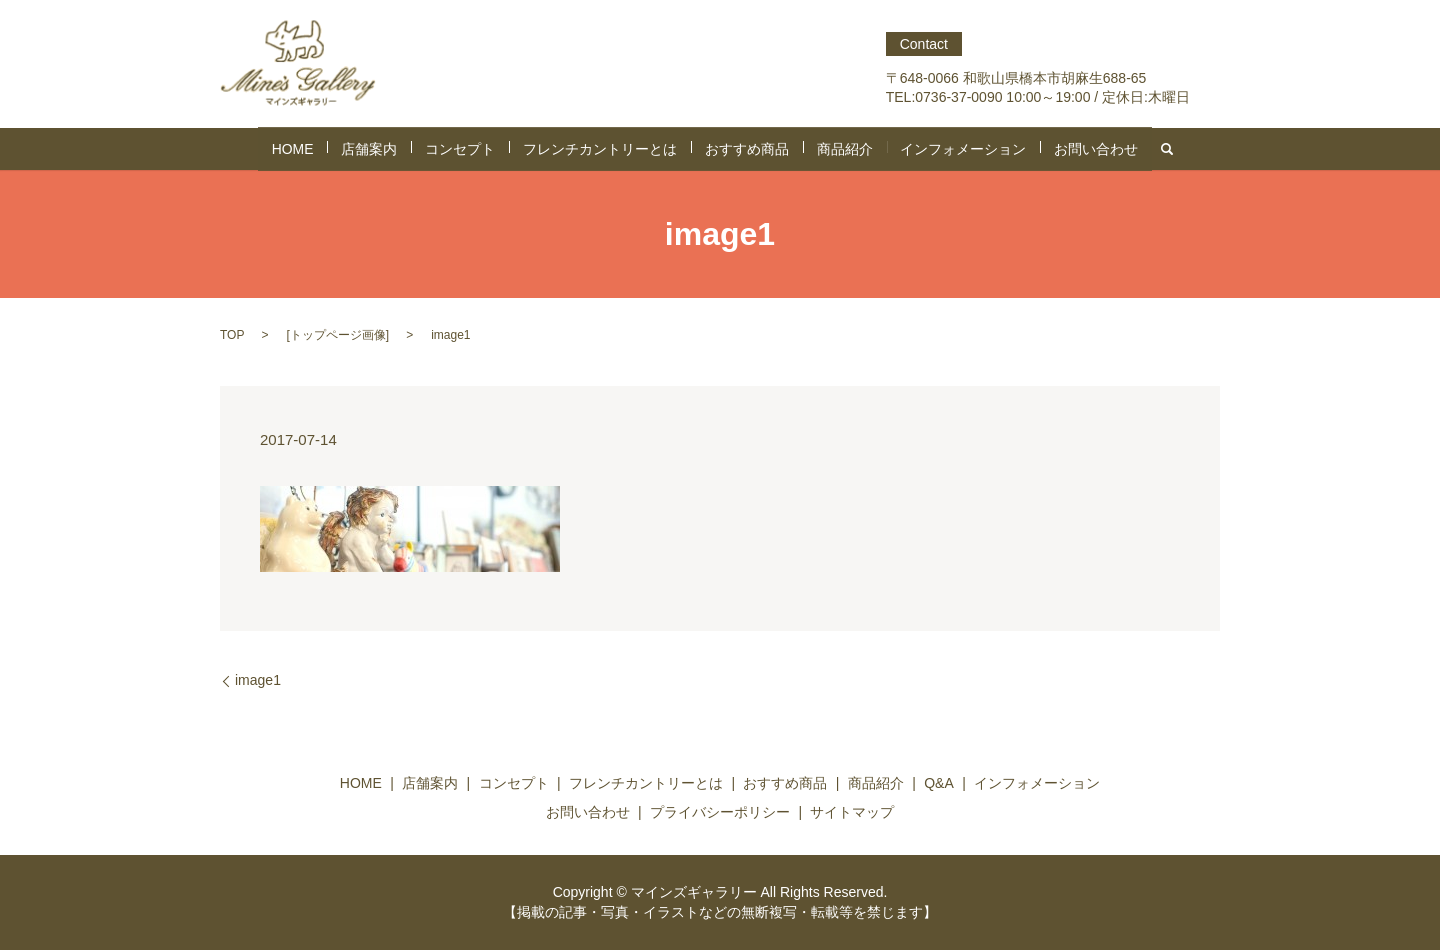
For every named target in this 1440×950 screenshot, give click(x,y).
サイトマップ (852, 812)
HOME (351, 149)
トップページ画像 (338, 335)
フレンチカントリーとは (615, 149)
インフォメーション (927, 149)
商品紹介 (825, 149)
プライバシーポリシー (720, 812)
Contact (924, 44)
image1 (258, 680)
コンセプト (495, 149)
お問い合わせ (1041, 149)
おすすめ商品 (741, 149)
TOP (232, 335)
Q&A (939, 783)
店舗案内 (417, 149)
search (1104, 149)
